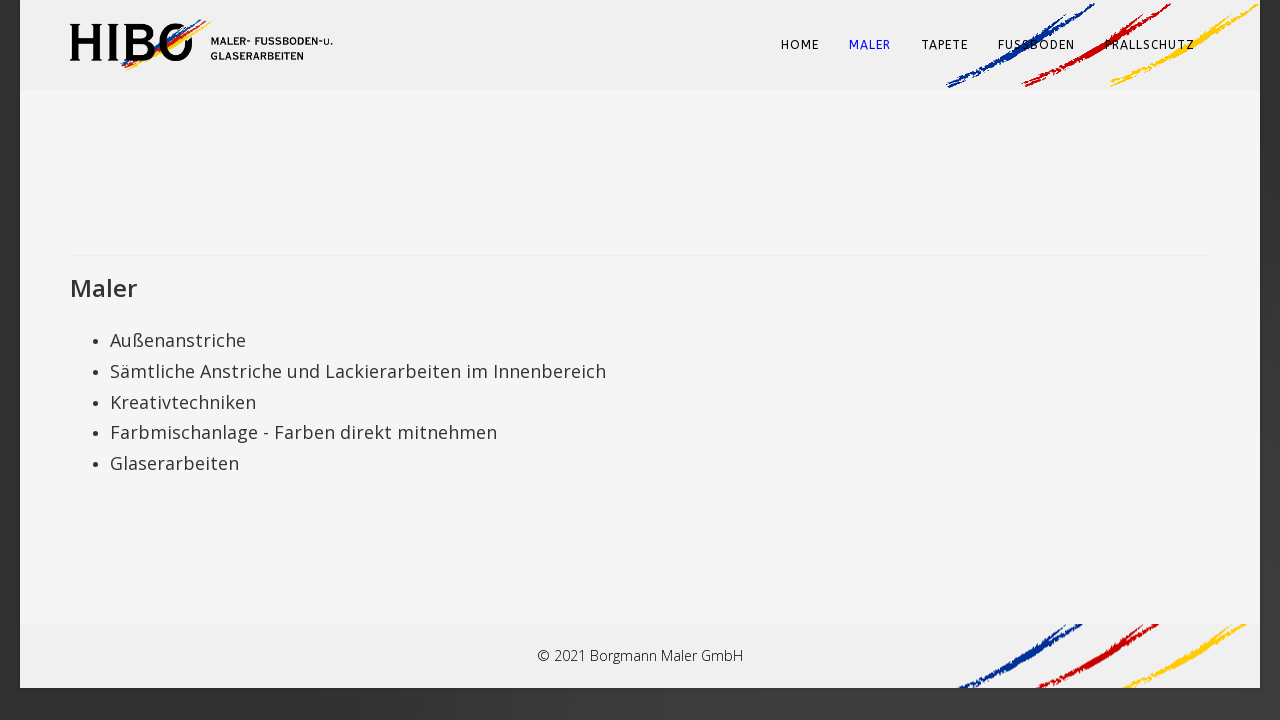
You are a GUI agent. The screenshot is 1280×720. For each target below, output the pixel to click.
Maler (870, 45)
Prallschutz (1150, 45)
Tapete (944, 45)
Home (800, 45)
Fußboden (1036, 45)
